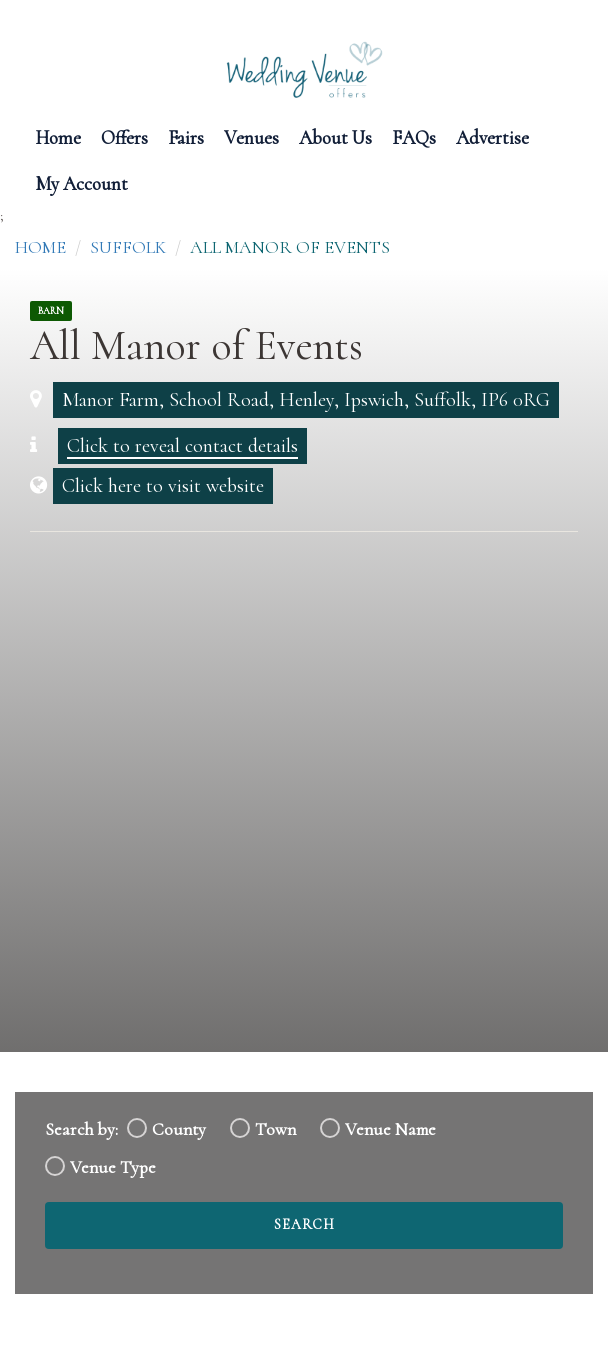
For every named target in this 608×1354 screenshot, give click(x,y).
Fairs (186, 136)
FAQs (414, 136)
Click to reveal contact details (182, 446)
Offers (124, 136)
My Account (81, 182)
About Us (335, 136)
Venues (251, 136)
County (179, 1129)
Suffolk (128, 247)
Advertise (492, 136)
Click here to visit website (163, 486)
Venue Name (390, 1129)
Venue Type (113, 1167)
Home (58, 136)
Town (275, 1129)
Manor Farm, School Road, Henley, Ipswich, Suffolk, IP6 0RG (306, 400)
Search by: (81, 1129)
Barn (51, 311)
